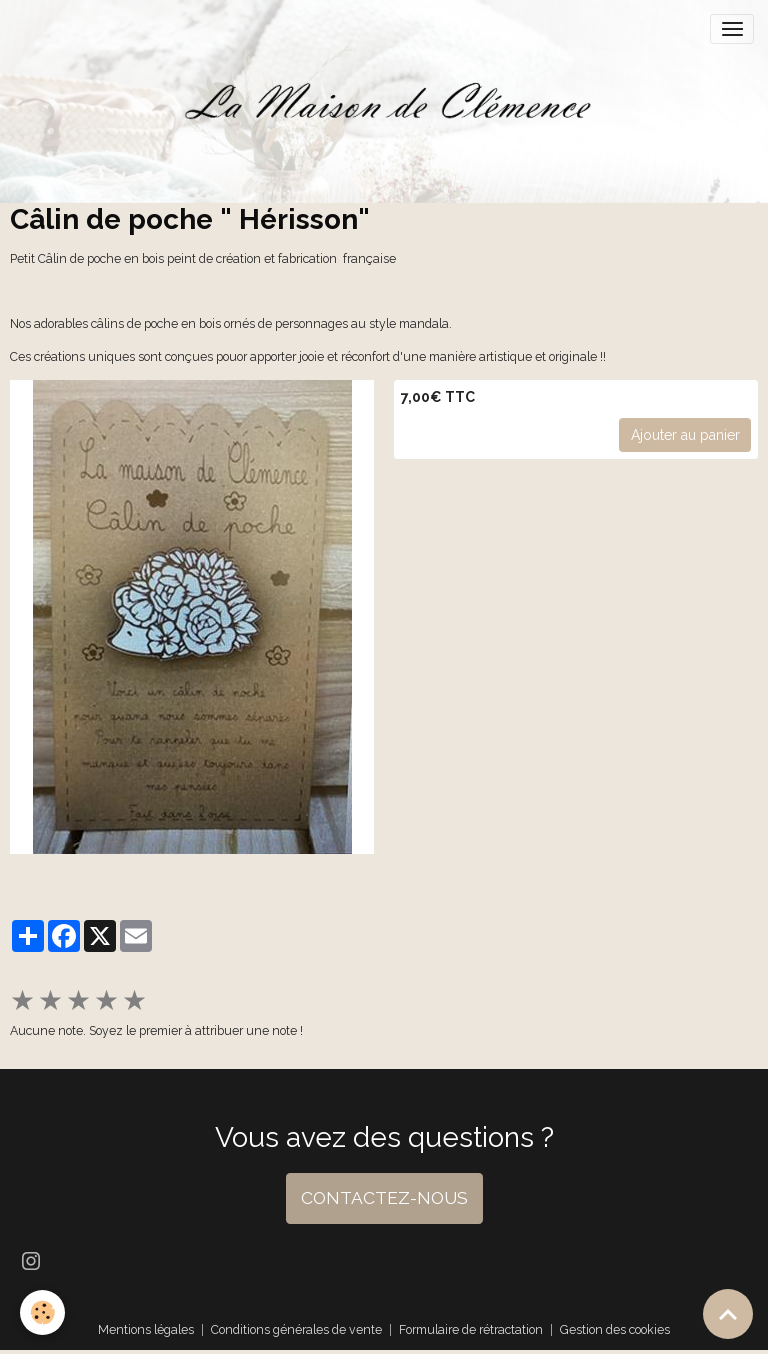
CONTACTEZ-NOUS (384, 1198)
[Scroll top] (728, 1314)
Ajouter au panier (685, 435)
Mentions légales (146, 1329)
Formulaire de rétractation (471, 1329)
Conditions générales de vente (296, 1329)
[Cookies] (42, 1312)
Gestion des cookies (615, 1329)
